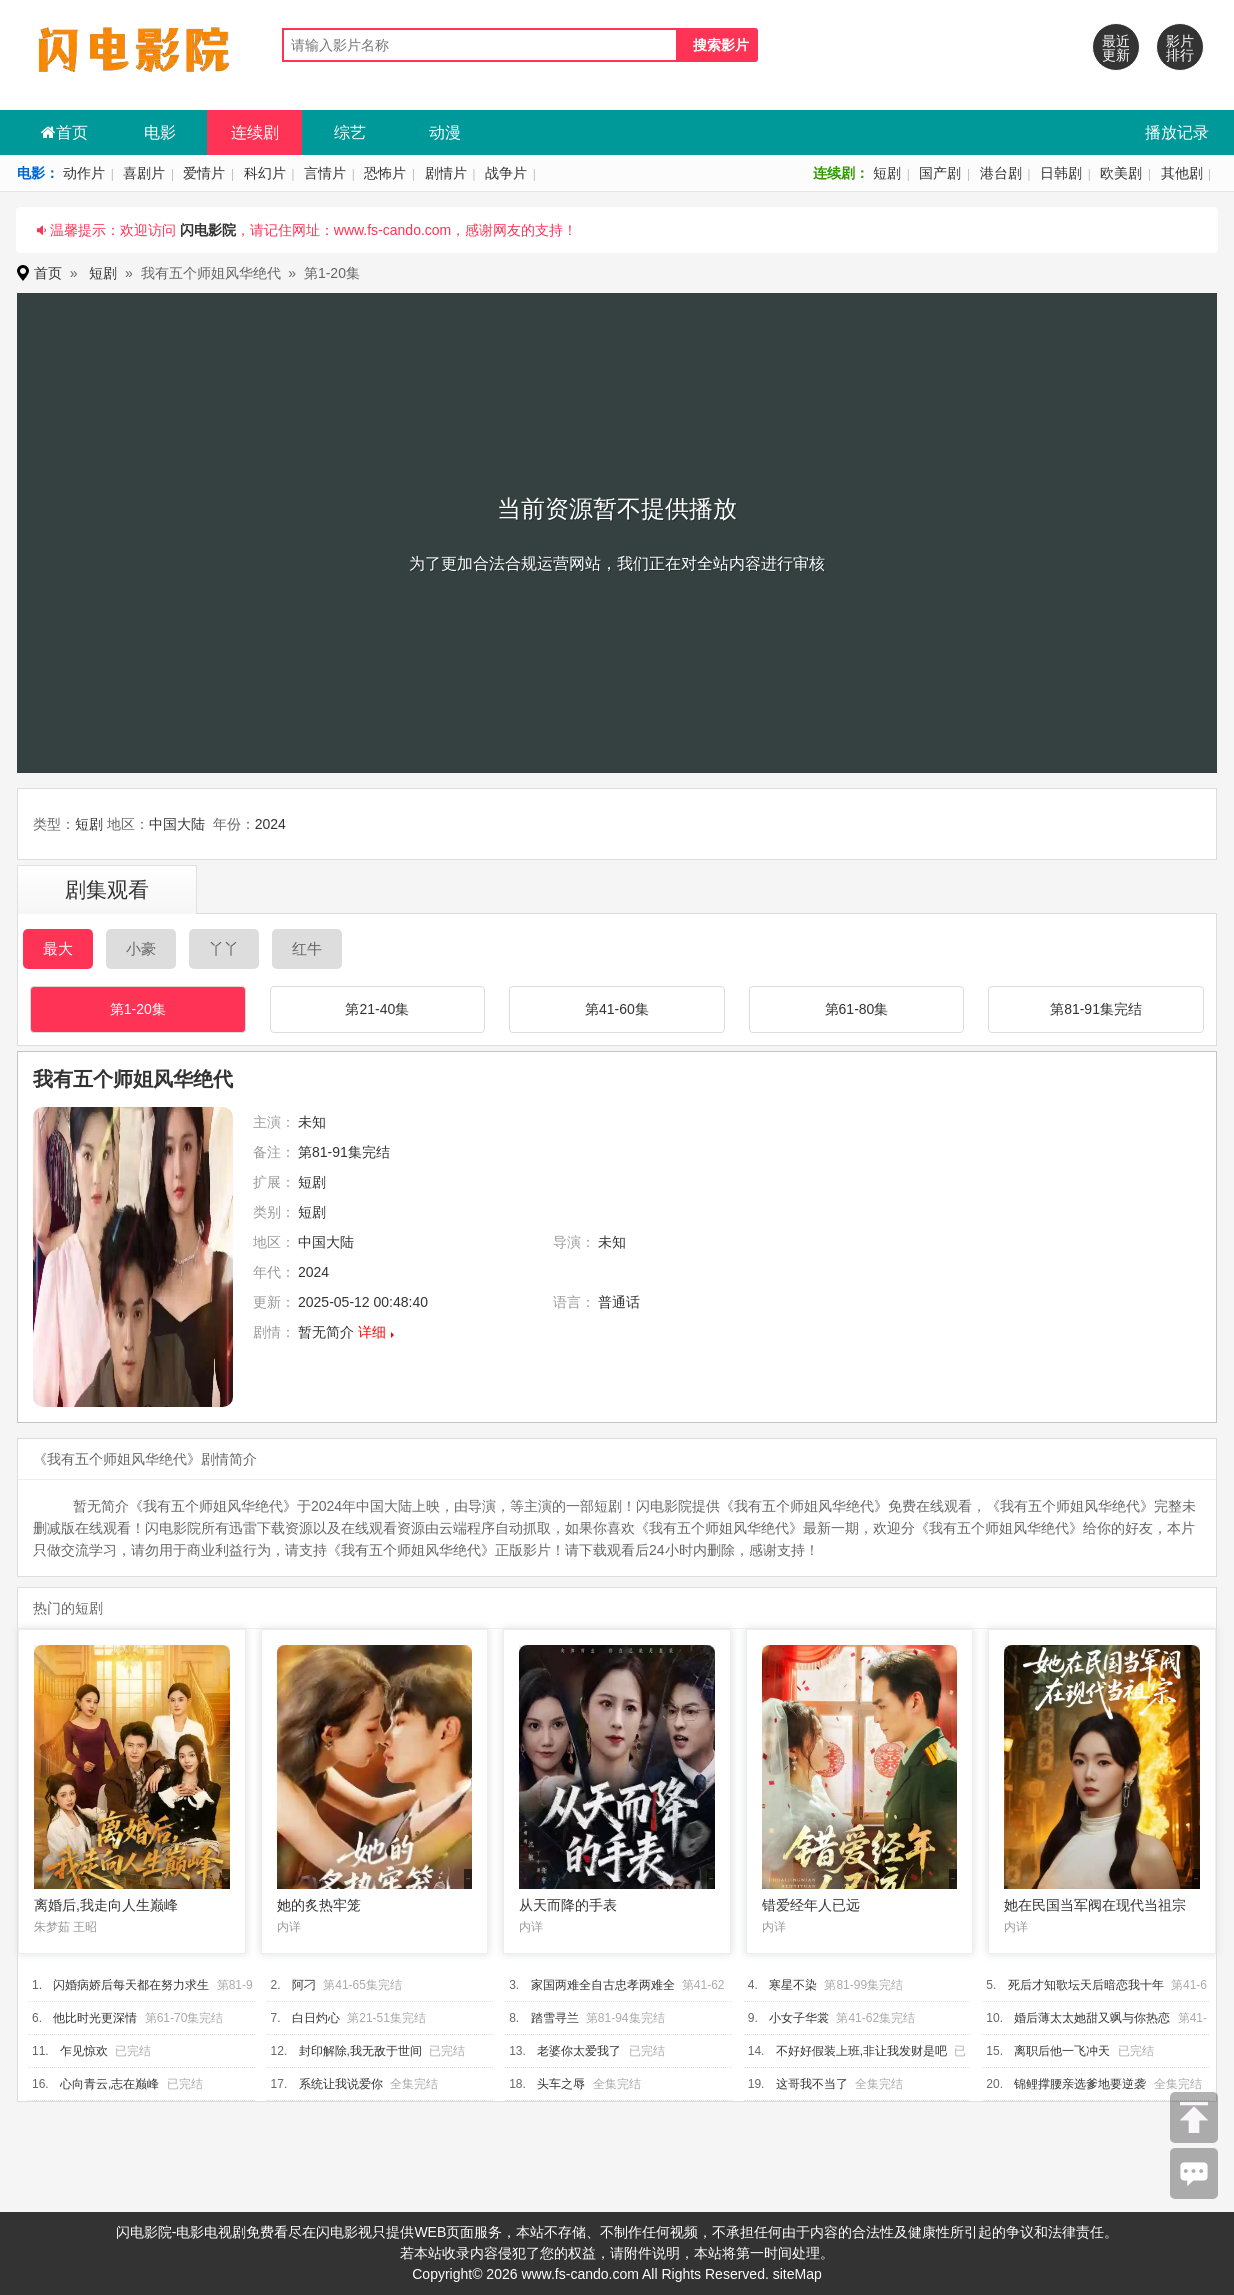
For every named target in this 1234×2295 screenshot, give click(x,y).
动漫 (445, 132)
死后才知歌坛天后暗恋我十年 (1086, 1985)
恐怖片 (385, 173)
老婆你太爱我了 (579, 2051)
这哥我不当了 (812, 2084)
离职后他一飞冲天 (1062, 2051)
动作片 (84, 173)
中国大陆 (177, 824)
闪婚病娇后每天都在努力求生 (131, 1985)
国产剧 (940, 173)
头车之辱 (561, 2084)
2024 (270, 824)
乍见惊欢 (84, 2051)
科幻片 (265, 173)
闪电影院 (208, 230)
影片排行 (1180, 48)
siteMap (797, 2274)
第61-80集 (857, 1009)
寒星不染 (793, 1985)
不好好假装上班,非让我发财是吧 (861, 2051)
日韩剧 (1061, 173)
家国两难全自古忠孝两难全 (603, 1985)
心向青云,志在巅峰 (109, 2084)
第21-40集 (377, 1009)
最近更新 (1116, 48)
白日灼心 (316, 2018)
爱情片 (204, 173)
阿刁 (304, 1985)
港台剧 (1001, 173)
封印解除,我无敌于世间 (360, 2051)
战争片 (506, 173)
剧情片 (446, 173)
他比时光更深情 (95, 2018)
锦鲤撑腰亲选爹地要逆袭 (1080, 2084)
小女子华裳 (799, 2018)
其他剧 (1182, 173)
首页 (64, 132)
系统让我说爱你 (341, 2084)
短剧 (887, 173)
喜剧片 (144, 173)
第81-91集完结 (1096, 1009)
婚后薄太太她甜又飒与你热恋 (1092, 2018)
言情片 (325, 173)
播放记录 (1177, 132)
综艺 (350, 132)
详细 (372, 1332)
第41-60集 (617, 1009)
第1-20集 (138, 1009)
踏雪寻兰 (555, 2018)
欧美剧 (1121, 173)
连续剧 (255, 132)
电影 (160, 132)
